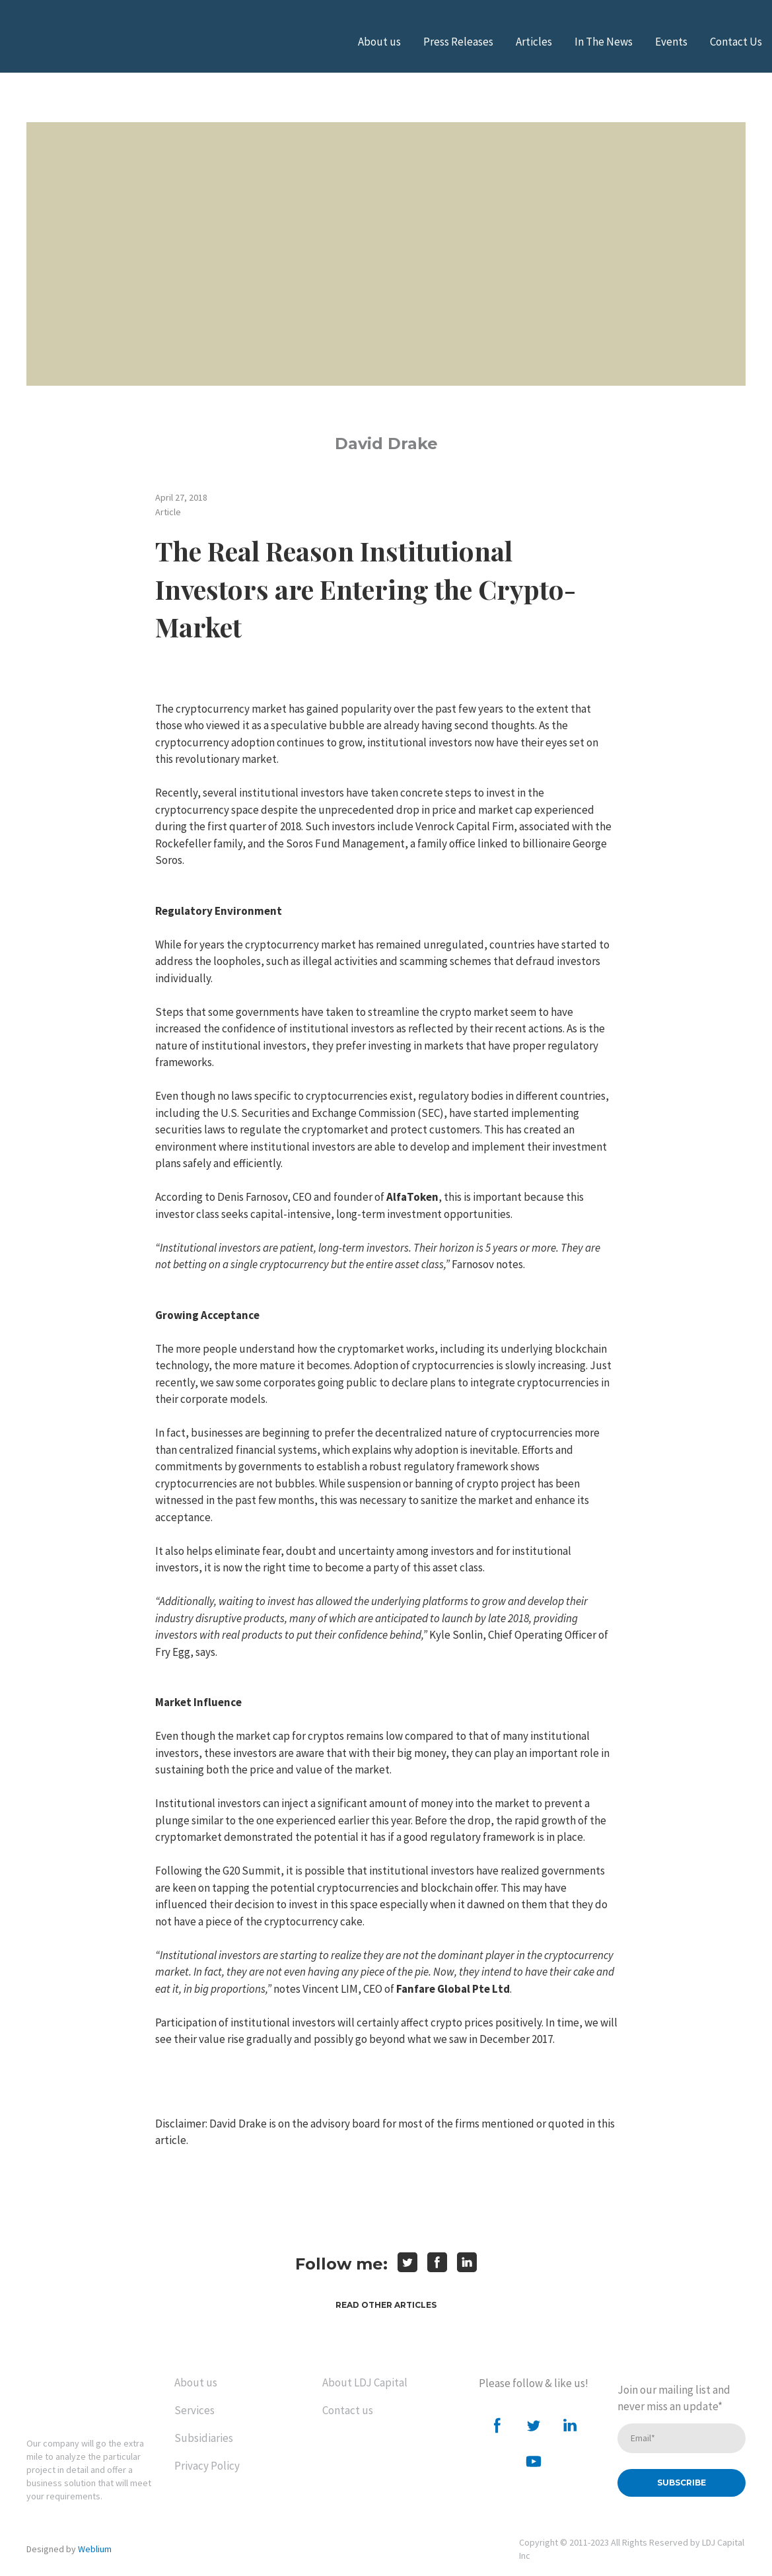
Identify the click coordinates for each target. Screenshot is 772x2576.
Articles (534, 41)
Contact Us (736, 41)
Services (194, 2410)
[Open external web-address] (76, 41)
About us (379, 41)
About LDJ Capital (364, 2382)
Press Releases (458, 41)
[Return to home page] (82, 2396)
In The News (604, 41)
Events (671, 41)
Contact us (347, 2410)
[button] (386, 2305)
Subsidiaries (203, 2438)
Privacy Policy (207, 2465)
